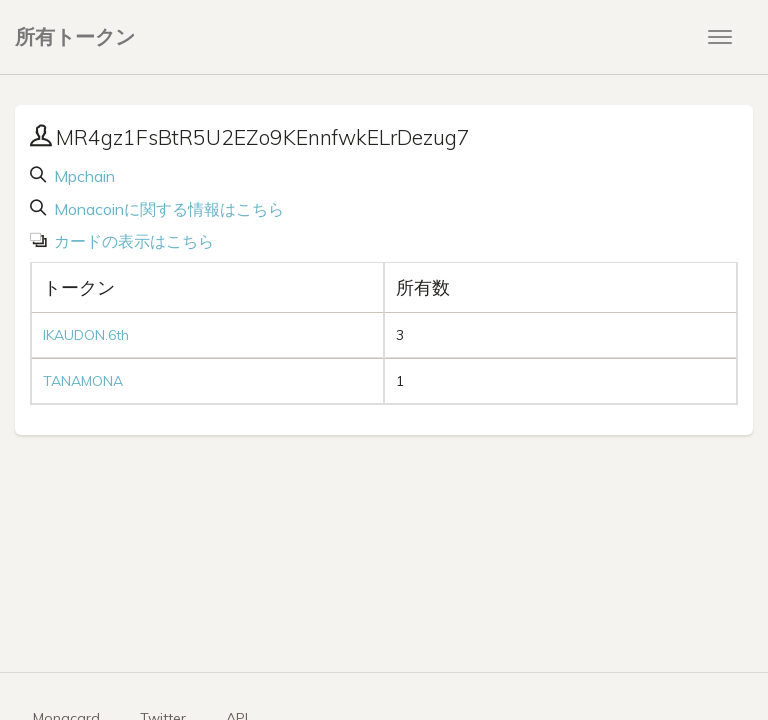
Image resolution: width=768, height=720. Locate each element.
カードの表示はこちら (132, 241)
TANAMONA (83, 381)
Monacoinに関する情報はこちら (167, 209)
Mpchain (82, 176)
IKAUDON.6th (86, 335)
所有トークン (75, 36)
